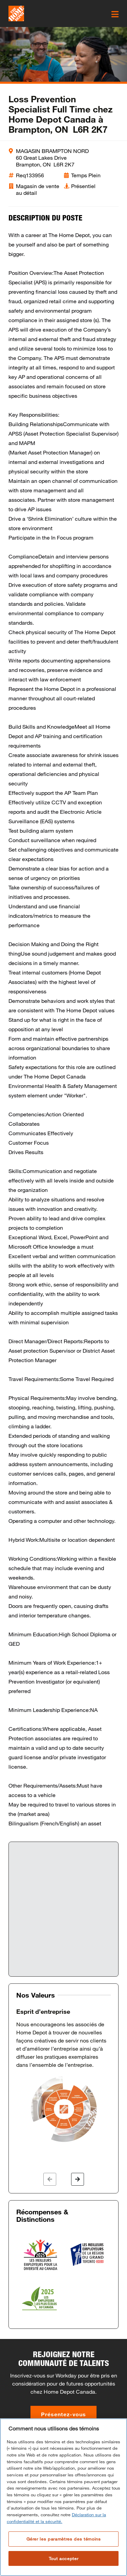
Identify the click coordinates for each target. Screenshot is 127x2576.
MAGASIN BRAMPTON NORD (52, 151)
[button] (49, 2179)
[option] (63, 2075)
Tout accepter (64, 2558)
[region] (63, 2497)
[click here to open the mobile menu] (115, 14)
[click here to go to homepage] (16, 13)
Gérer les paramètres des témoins (63, 2539)
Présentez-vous (63, 2414)
